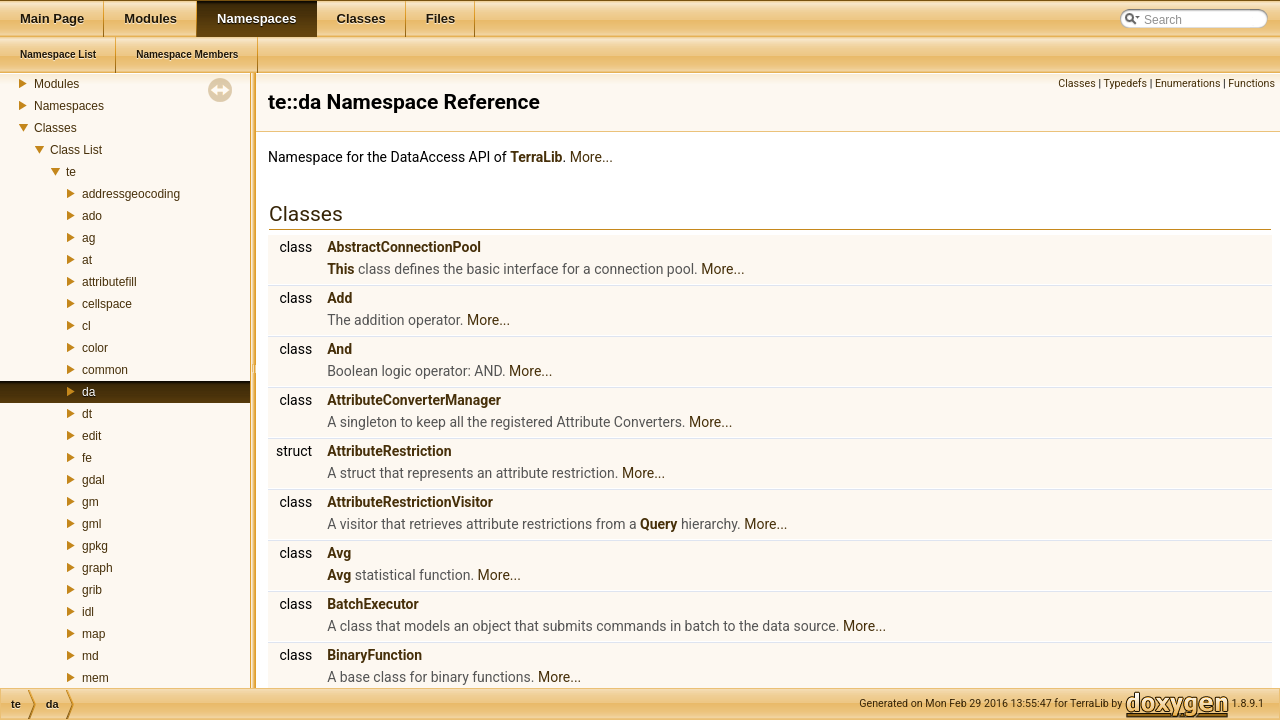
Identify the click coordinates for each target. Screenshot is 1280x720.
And (339, 349)
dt (87, 414)
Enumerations (1188, 83)
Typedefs (1125, 83)
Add (339, 298)
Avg (339, 553)
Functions (1251, 83)
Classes (55, 128)
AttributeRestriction (389, 451)
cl (86, 326)
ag (88, 238)
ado (92, 216)
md (90, 656)
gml (91, 524)
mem (95, 678)
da (88, 392)
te (71, 172)
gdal (93, 480)
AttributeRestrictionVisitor (410, 502)
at (87, 260)
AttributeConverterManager (414, 400)
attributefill (109, 282)
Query (658, 524)
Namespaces (69, 106)
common (105, 370)
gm (90, 502)
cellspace (107, 304)
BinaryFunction (374, 655)
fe (87, 458)
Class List (76, 150)
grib (92, 590)
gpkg (95, 546)
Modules (56, 84)
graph (97, 568)
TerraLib (536, 157)
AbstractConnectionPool (404, 247)
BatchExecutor (372, 604)
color (95, 348)
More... (591, 157)
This (340, 269)
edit (91, 436)
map (93, 634)
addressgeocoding (131, 194)
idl (88, 612)
